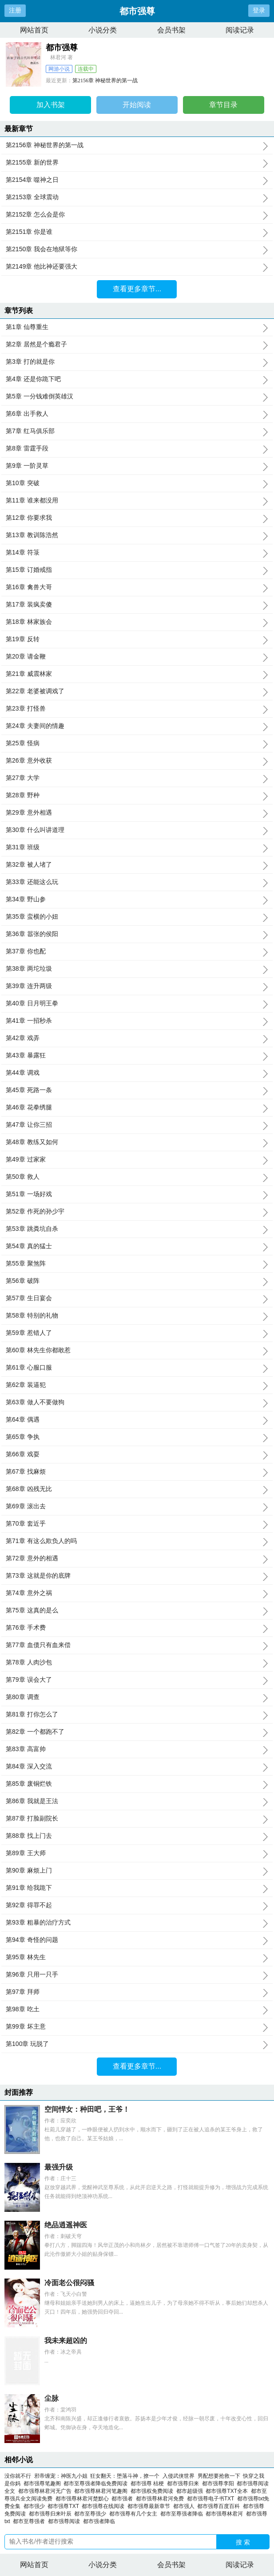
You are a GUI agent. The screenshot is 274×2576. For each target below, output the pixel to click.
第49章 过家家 (137, 1160)
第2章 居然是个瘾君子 (137, 345)
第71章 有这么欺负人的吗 (137, 1541)
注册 (15, 10)
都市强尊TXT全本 (228, 2491)
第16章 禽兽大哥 (137, 587)
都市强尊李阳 (219, 2483)
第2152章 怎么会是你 (137, 215)
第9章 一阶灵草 (137, 466)
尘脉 (51, 2398)
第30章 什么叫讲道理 (137, 830)
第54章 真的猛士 (137, 1246)
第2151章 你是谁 (137, 232)
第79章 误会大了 (137, 1680)
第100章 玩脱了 (137, 2044)
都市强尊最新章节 (150, 2506)
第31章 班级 (137, 848)
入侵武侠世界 (179, 2476)
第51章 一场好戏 (137, 1194)
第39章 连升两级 (137, 986)
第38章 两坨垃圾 (137, 969)
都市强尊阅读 (65, 2521)
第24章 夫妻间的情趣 (137, 726)
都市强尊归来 (184, 2483)
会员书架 (171, 30)
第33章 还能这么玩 (137, 882)
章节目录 (223, 105)
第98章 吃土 (137, 2009)
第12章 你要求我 (137, 518)
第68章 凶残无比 (137, 1489)
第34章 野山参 (137, 900)
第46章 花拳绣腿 (137, 1108)
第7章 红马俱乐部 (137, 431)
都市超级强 (191, 2491)
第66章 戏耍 (137, 1455)
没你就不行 (17, 2476)
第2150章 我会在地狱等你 (137, 249)
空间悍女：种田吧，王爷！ (87, 2109)
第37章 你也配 (137, 952)
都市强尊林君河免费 (161, 2499)
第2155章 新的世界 (137, 163)
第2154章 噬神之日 (137, 180)
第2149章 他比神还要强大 (137, 267)
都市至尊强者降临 (183, 2514)
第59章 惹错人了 (137, 1333)
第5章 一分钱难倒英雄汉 (137, 397)
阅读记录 (240, 30)
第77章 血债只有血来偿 (137, 1645)
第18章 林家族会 (137, 622)
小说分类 (102, 30)
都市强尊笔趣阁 (44, 2483)
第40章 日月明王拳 (137, 1004)
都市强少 (36, 2506)
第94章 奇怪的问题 (137, 1940)
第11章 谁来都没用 (137, 501)
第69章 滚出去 (137, 1507)
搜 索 (243, 2542)
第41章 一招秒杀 (137, 1021)
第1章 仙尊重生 (137, 327)
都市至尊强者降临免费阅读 (97, 2483)
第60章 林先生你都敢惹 (137, 1350)
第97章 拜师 (137, 1992)
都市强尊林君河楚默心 (84, 2499)
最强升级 (58, 2167)
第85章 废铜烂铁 (137, 1784)
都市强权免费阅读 (153, 2491)
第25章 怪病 (137, 743)
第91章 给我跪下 (137, 1888)
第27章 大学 (137, 778)
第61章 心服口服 (137, 1368)
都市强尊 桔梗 (149, 2483)
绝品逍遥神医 (65, 2225)
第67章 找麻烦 (137, 1472)
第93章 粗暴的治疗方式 (137, 1923)
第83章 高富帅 (137, 1749)
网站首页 (34, 30)
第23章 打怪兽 (137, 709)
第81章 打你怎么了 (137, 1715)
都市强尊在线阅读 (104, 2506)
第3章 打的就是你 (137, 362)
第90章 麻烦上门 (137, 1871)
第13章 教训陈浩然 (137, 535)
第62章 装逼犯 (137, 1385)
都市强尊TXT (65, 2506)
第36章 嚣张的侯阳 (137, 934)
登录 (259, 10)
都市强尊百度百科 (220, 2506)
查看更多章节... (137, 289)
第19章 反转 (137, 639)
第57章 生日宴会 (137, 1298)
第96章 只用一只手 (137, 1975)
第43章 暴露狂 (137, 1056)
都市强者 (123, 2499)
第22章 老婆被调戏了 (137, 691)
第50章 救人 (137, 1177)
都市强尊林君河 (226, 2514)
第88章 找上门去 (137, 1836)
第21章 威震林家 (137, 674)
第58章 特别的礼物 (137, 1316)
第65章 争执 (137, 1437)
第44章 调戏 (137, 1073)
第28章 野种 (137, 796)
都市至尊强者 (30, 2521)
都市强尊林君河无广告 (46, 2491)
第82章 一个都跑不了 (137, 1732)
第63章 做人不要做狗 (137, 1403)
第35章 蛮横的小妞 (137, 917)
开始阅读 (137, 105)
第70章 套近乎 (137, 1524)
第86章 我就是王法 (137, 1801)
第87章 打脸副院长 (137, 1819)
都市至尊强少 (91, 2514)
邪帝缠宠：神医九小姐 (60, 2476)
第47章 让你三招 (137, 1125)
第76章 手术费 (137, 1628)
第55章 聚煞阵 (137, 1264)
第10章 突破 (137, 483)
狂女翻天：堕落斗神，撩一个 (124, 2476)
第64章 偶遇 (137, 1420)
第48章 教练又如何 (137, 1142)
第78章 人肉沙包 (137, 1663)
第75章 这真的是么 (137, 1611)
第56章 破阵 (137, 1281)
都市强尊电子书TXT (212, 2499)
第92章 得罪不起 (137, 1905)
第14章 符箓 (137, 553)
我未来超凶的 (65, 2340)
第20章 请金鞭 (137, 657)
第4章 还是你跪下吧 (137, 379)
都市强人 (185, 2506)
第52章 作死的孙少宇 (137, 1212)
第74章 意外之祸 (137, 1593)
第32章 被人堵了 (137, 865)
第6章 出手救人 (137, 414)
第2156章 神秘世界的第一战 (105, 80)
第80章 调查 (137, 1697)
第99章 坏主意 (137, 2027)
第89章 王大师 (137, 1853)
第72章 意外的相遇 (137, 1559)
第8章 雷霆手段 (137, 449)
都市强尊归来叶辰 (52, 2514)
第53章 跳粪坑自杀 (137, 1229)
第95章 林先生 (137, 1957)
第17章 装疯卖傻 (137, 605)
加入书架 (50, 105)
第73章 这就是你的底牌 (137, 1576)
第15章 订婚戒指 (137, 570)
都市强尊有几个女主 (134, 2514)
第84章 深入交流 (137, 1767)
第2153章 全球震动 (137, 197)
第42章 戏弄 (137, 1038)
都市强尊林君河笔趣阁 (102, 2491)
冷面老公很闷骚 (69, 2283)
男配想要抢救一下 (219, 2476)
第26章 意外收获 (137, 761)
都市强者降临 (100, 2521)
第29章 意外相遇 (137, 813)
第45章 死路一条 (137, 1090)
